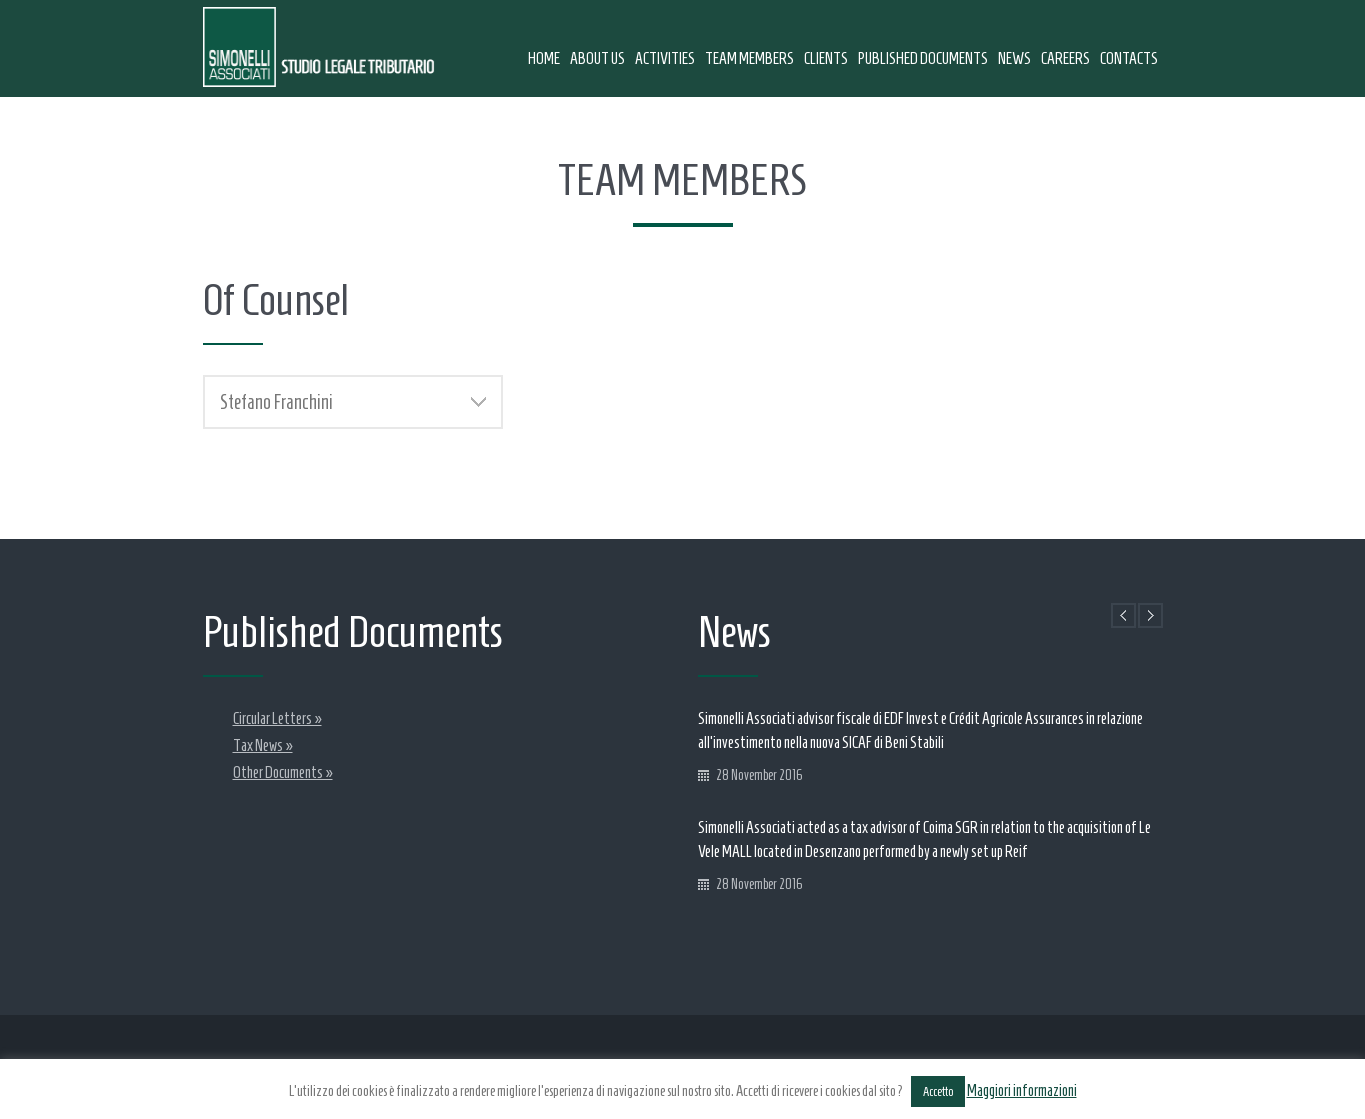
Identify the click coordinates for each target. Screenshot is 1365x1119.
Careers (1065, 58)
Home (544, 58)
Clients (826, 58)
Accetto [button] (938, 1091)
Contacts (1129, 58)
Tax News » (263, 745)
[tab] (353, 402)
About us (597, 58)
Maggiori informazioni (1022, 1090)
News (1014, 58)
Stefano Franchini (353, 402)
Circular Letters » (277, 718)
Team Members (749, 58)
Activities (665, 58)
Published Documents (923, 58)
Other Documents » (283, 772)
